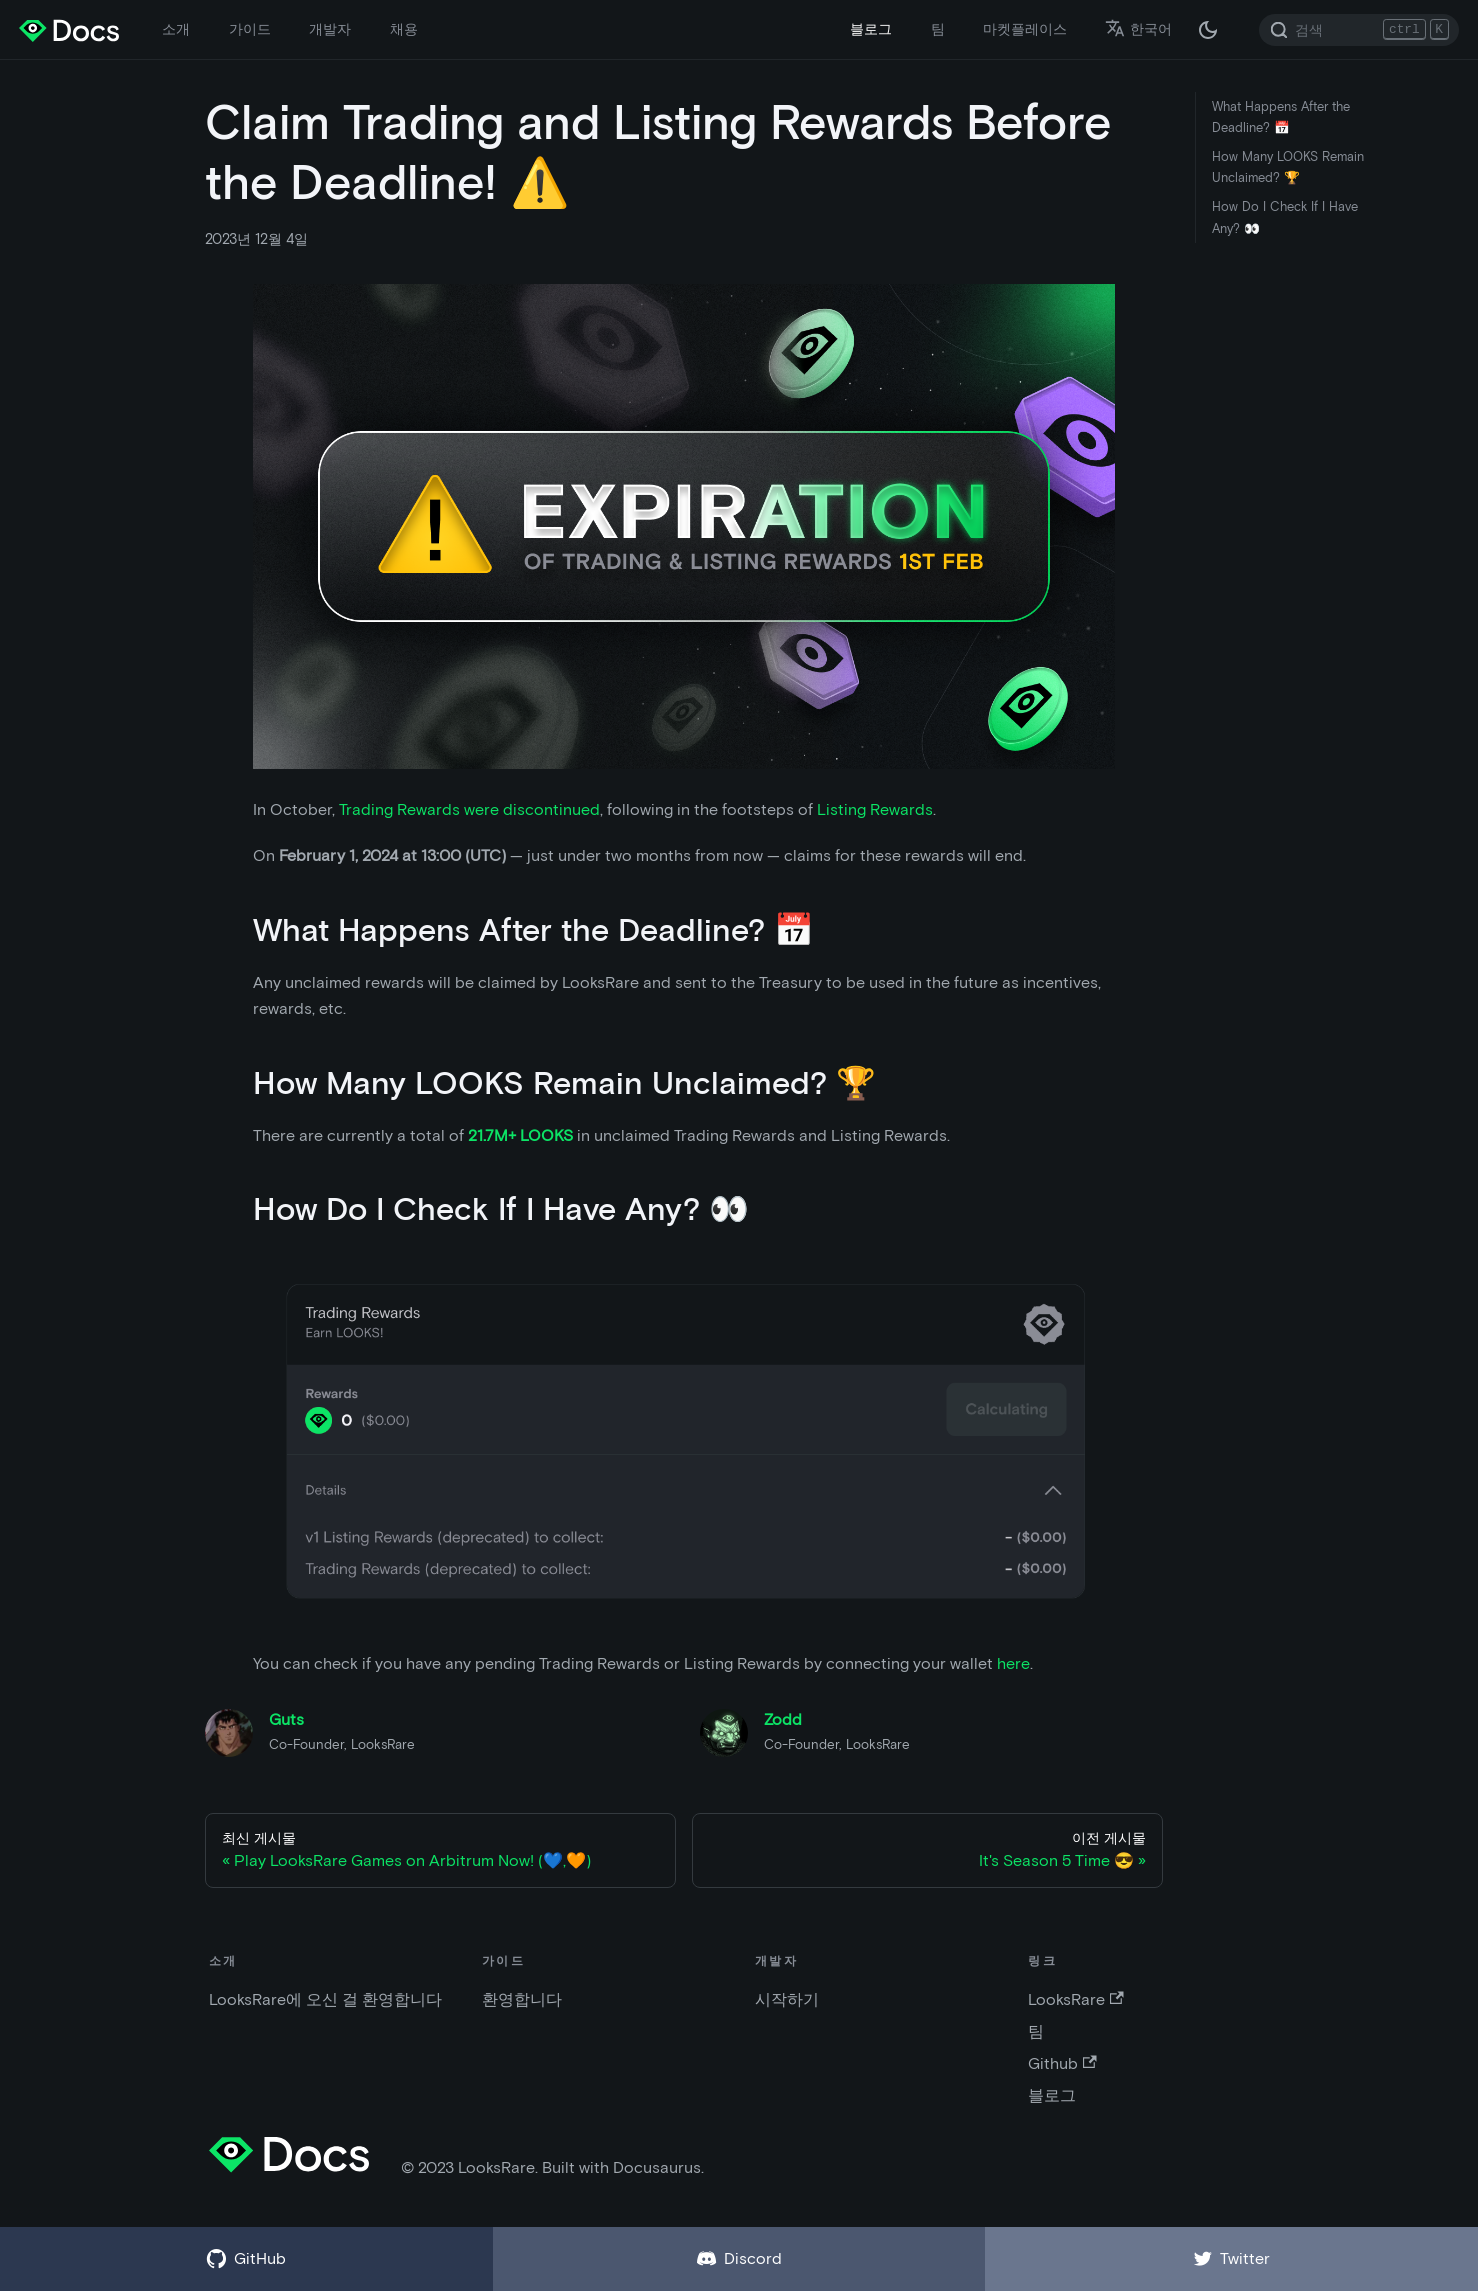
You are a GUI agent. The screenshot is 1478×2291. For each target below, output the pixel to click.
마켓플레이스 (1025, 29)
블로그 (871, 29)
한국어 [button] (1138, 29)
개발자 (330, 29)
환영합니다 (522, 1999)
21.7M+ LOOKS (520, 1135)
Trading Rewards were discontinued (469, 809)
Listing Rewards (875, 809)
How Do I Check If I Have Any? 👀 (1285, 217)
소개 (176, 29)
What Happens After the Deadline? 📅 (1281, 117)
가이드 (250, 29)
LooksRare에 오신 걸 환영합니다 (325, 1999)
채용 (404, 29)
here (1013, 1663)
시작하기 (787, 1999)
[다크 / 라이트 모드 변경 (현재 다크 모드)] (1208, 30)
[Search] (1359, 30)
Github (1062, 2063)
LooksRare (1075, 1999)
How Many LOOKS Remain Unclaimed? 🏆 (1288, 167)
